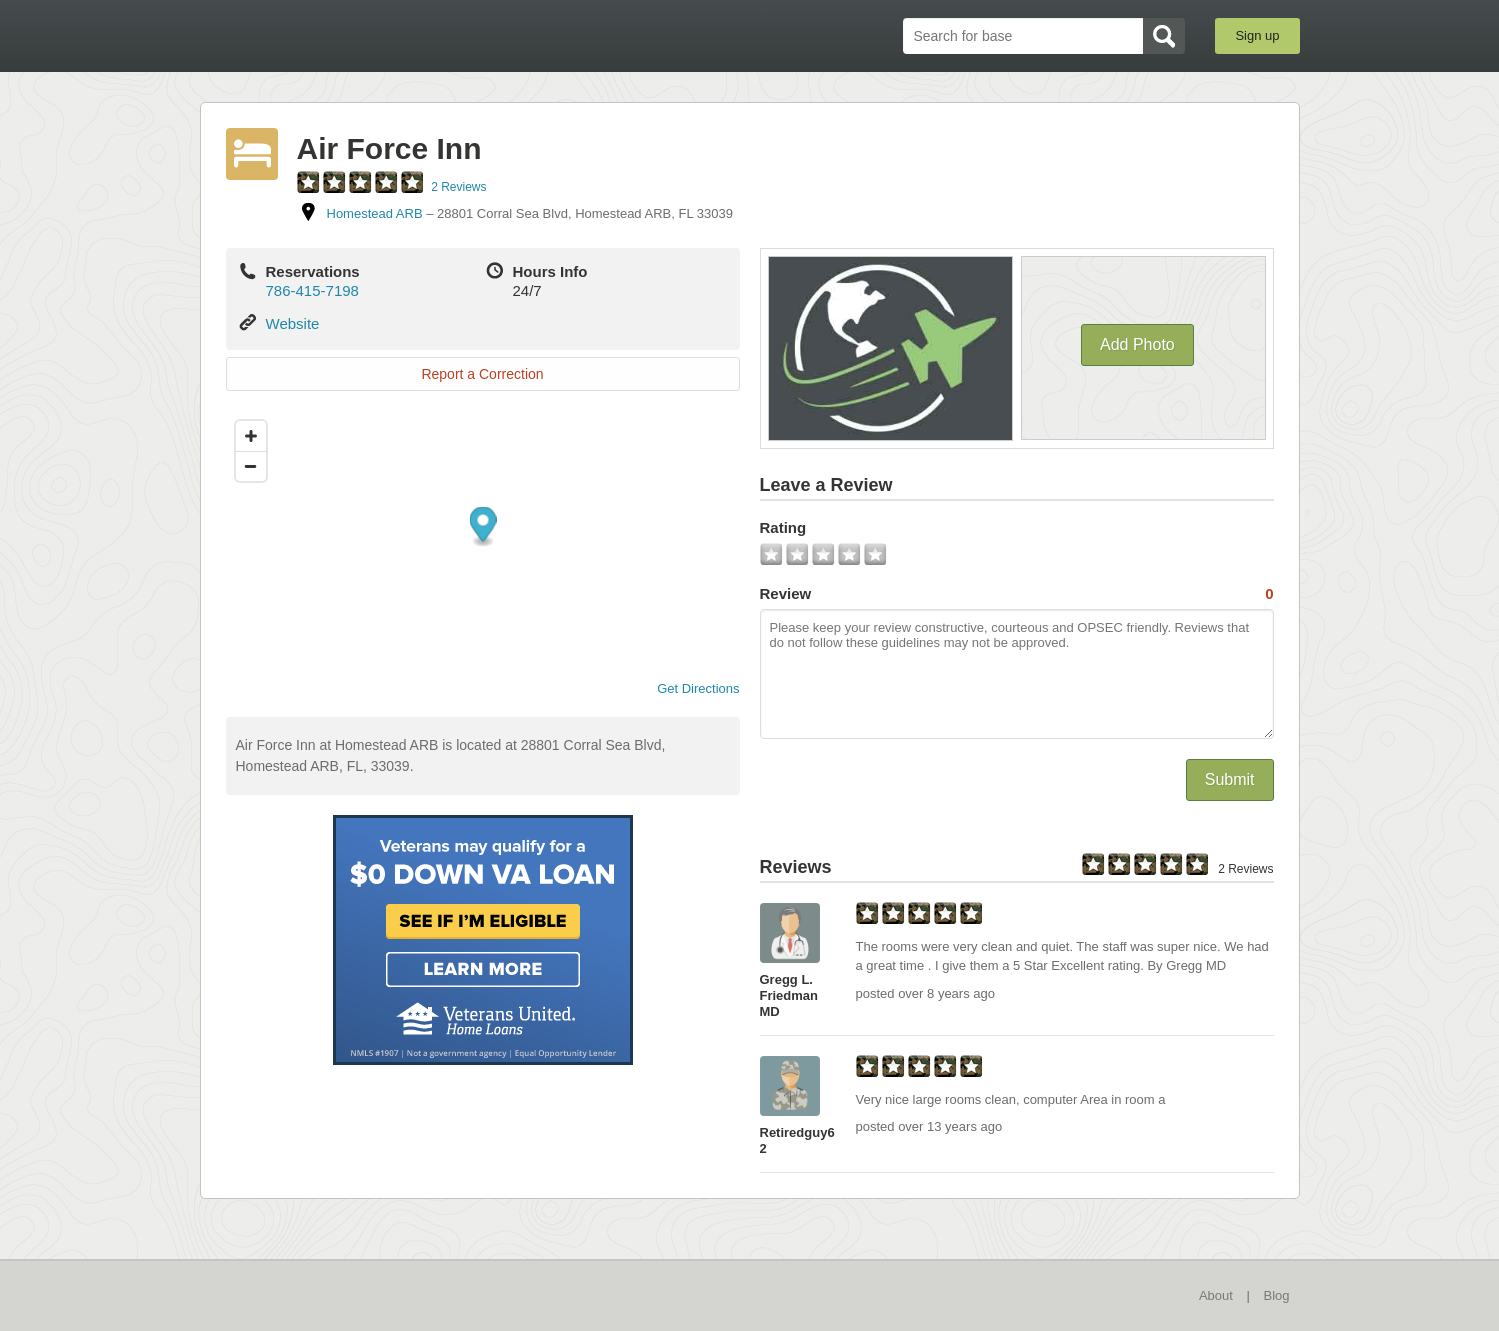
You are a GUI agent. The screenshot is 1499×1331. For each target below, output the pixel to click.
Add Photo (1137, 344)
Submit (1230, 779)
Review (1017, 594)
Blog (1276, 1295)
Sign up (1257, 35)
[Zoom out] (251, 466)
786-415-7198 (312, 290)
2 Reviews (458, 187)
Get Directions (690, 688)
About (1216, 1295)
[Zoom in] (251, 436)
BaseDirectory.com (346, 35)
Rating (783, 527)
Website (293, 323)
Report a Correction (482, 374)
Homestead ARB (375, 213)
